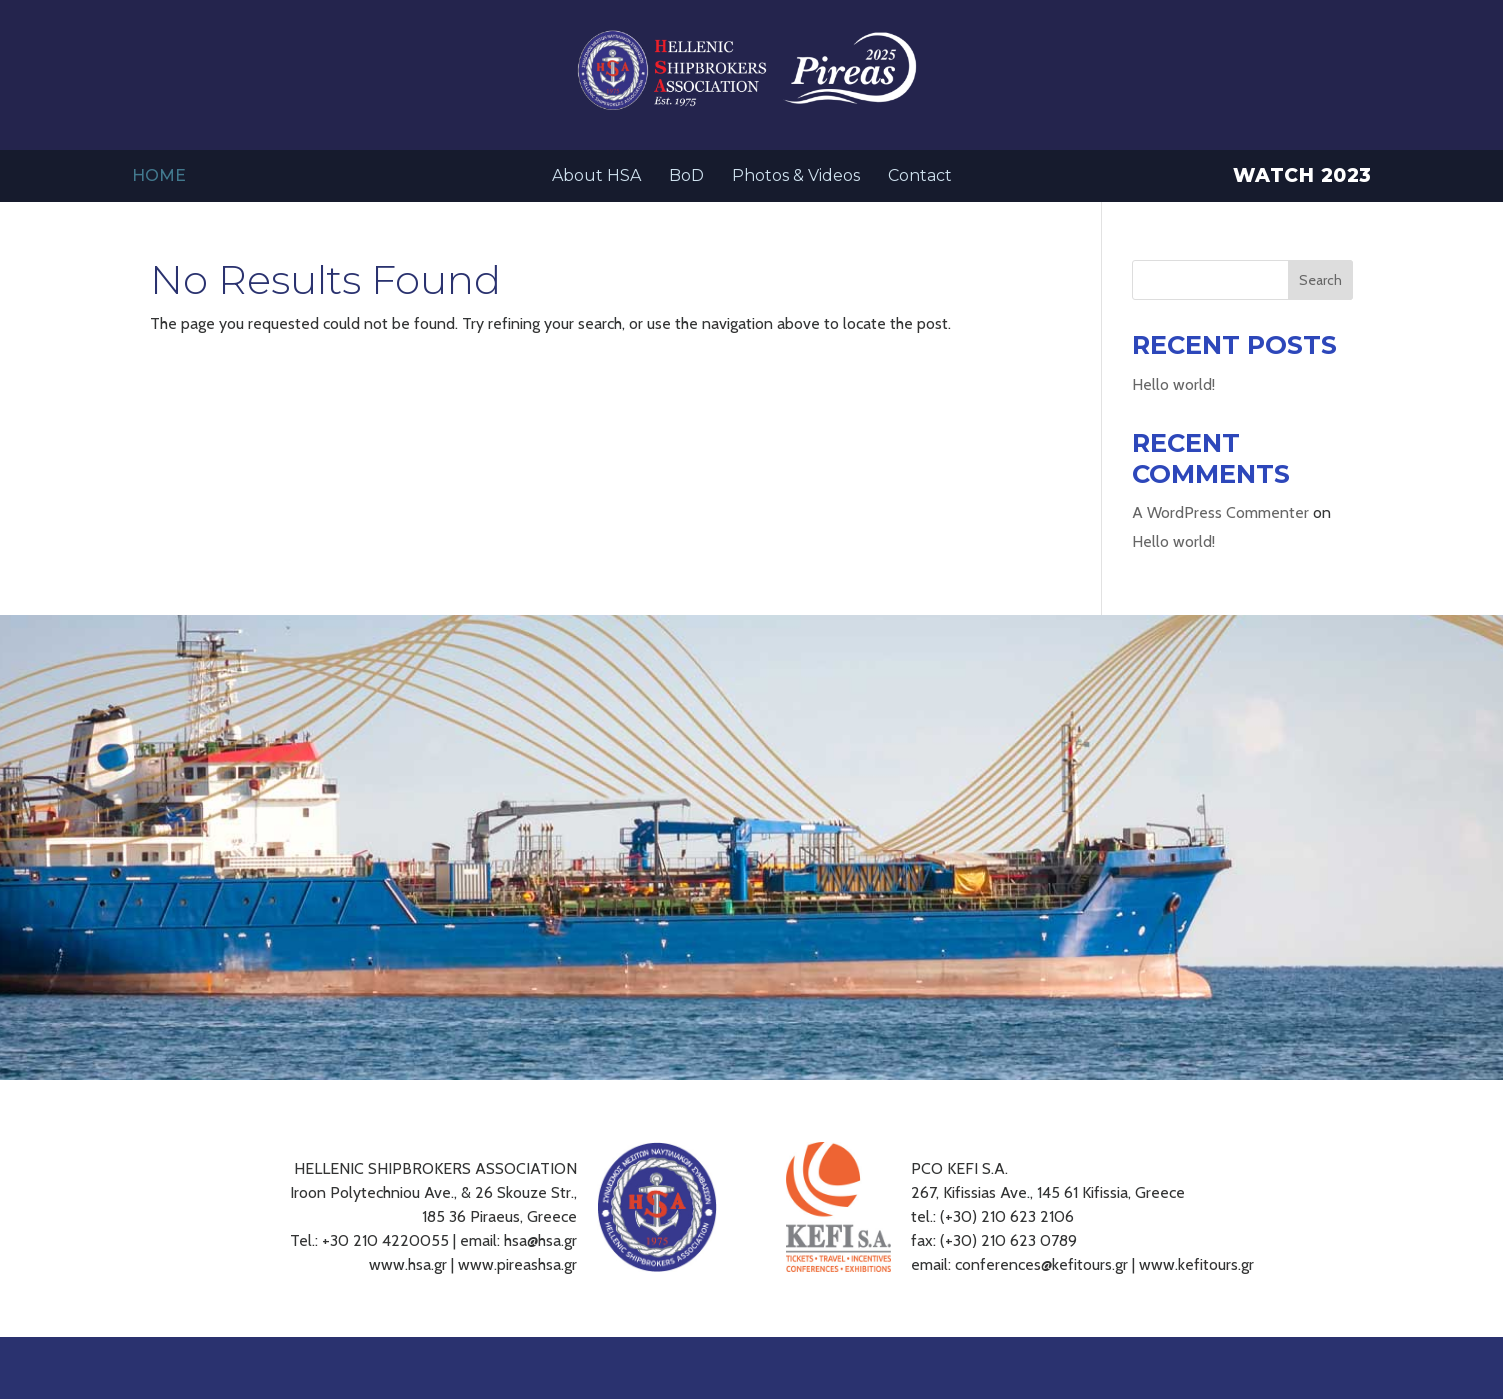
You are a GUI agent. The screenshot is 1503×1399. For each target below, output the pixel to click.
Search (1320, 280)
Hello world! (1173, 384)
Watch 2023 (1302, 178)
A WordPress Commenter (1220, 512)
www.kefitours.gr (1196, 1264)
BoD (686, 177)
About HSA (596, 177)
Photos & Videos (796, 177)
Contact (920, 177)
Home (159, 177)
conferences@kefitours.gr (1041, 1264)
